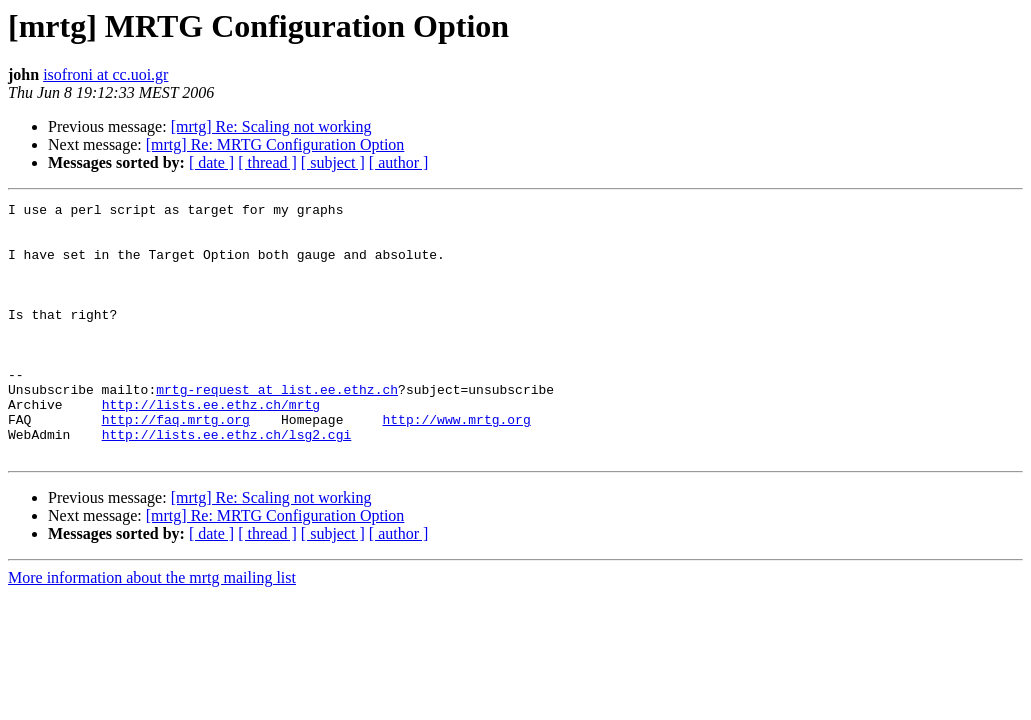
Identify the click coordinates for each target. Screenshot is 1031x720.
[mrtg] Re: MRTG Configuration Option (275, 144)
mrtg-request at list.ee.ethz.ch (277, 428)
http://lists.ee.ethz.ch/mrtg (211, 446)
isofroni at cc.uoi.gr (105, 74)
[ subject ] (333, 162)
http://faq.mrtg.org (176, 464)
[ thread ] (267, 162)
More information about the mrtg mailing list (152, 628)
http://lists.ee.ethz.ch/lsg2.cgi (227, 482)
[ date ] (211, 162)
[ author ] (399, 162)
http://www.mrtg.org (456, 464)
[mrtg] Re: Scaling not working (271, 126)
